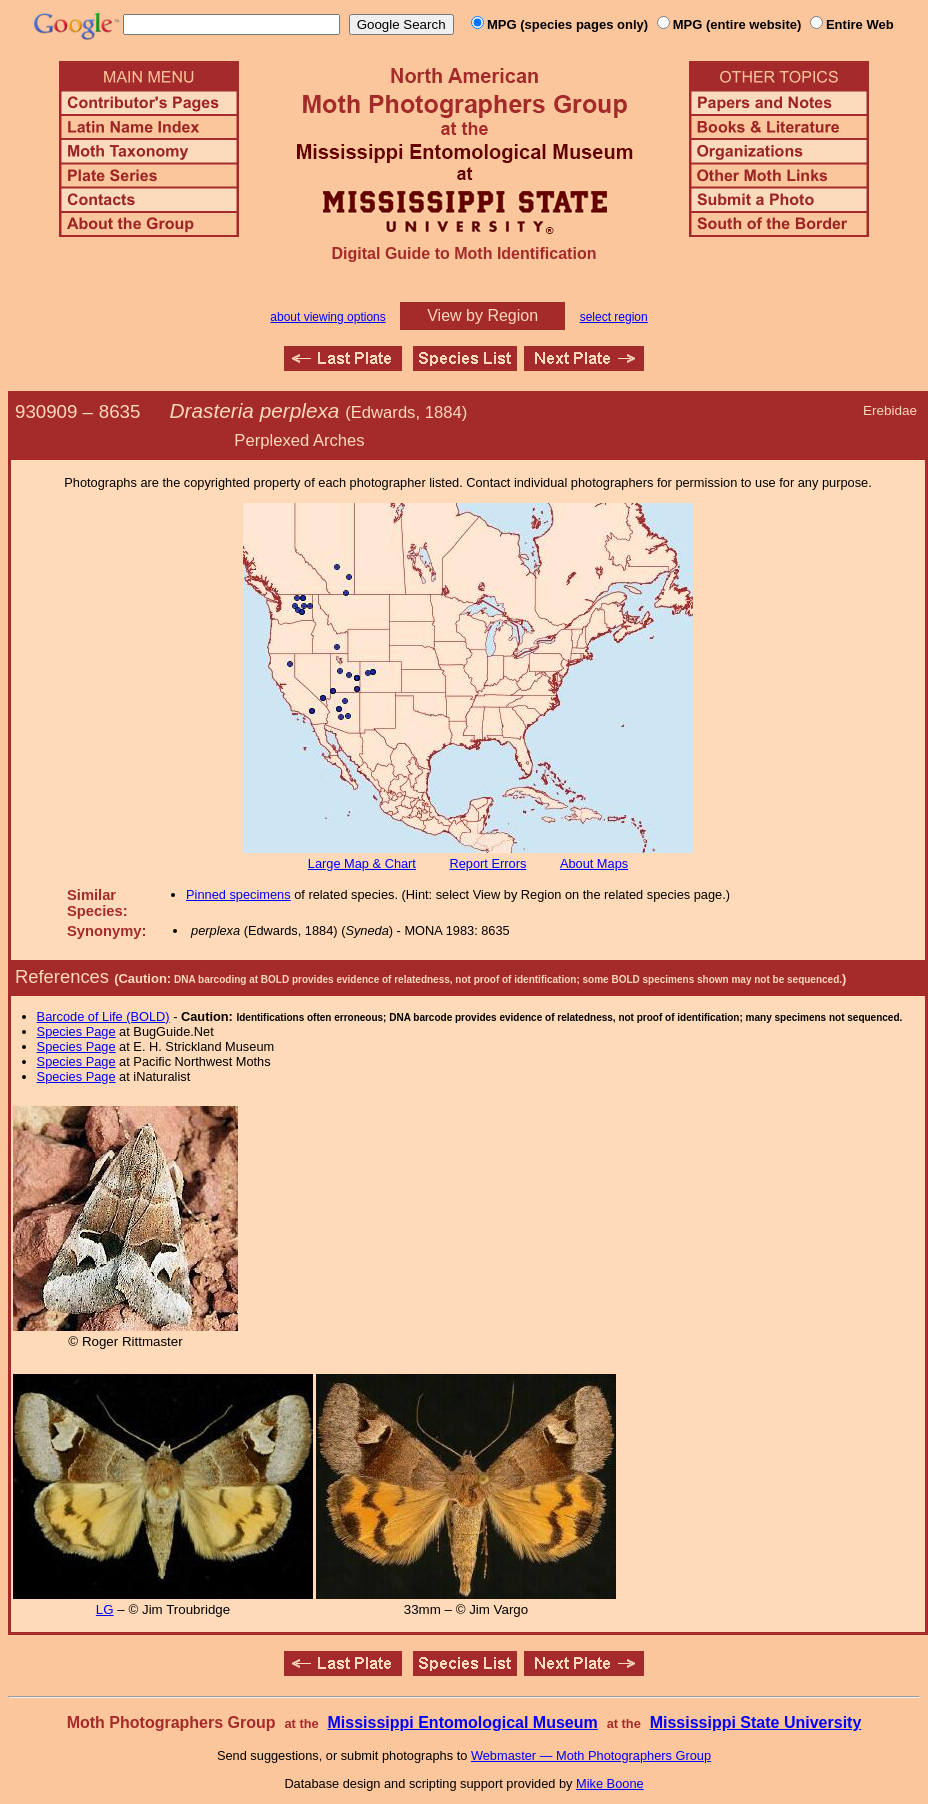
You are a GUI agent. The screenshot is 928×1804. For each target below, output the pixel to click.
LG (105, 1609)
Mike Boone (610, 1783)
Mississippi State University (756, 1722)
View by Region (482, 315)
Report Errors (488, 863)
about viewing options (327, 317)
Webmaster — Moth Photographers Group (591, 1755)
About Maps (594, 863)
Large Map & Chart (362, 863)
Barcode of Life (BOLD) (103, 1016)
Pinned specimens (238, 894)
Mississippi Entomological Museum (462, 1722)
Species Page (76, 1031)
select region (614, 317)
